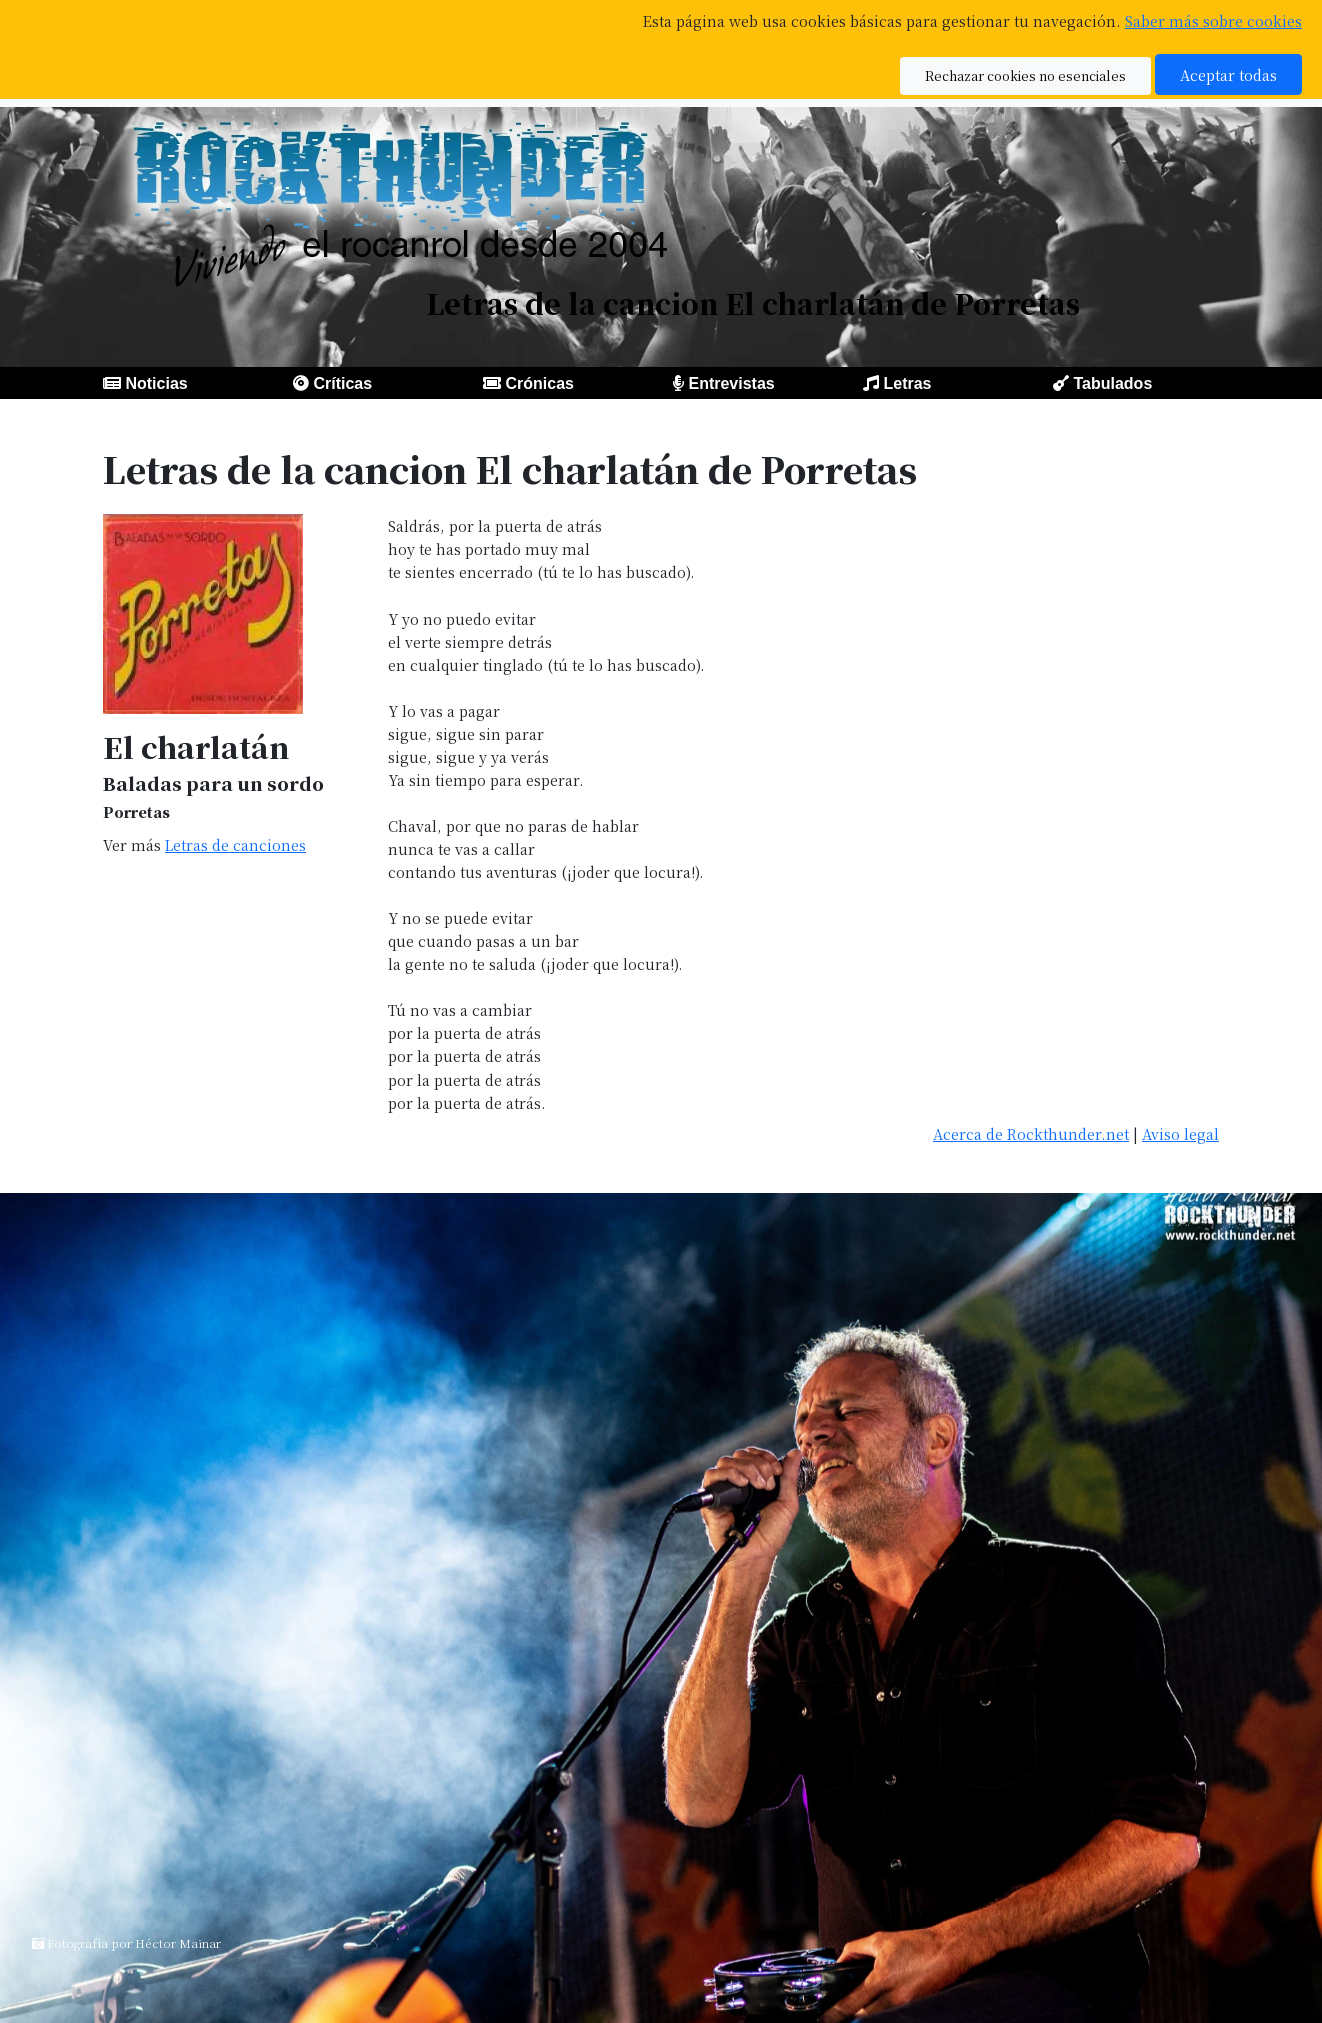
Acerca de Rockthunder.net (1031, 1133)
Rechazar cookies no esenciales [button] (1025, 75)
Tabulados (1112, 383)
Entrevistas (731, 383)
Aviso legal (1180, 1133)
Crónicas (539, 383)
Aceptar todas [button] (1228, 74)
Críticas (342, 383)
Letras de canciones (235, 844)
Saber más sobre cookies (1213, 20)
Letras (907, 383)
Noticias (156, 383)
